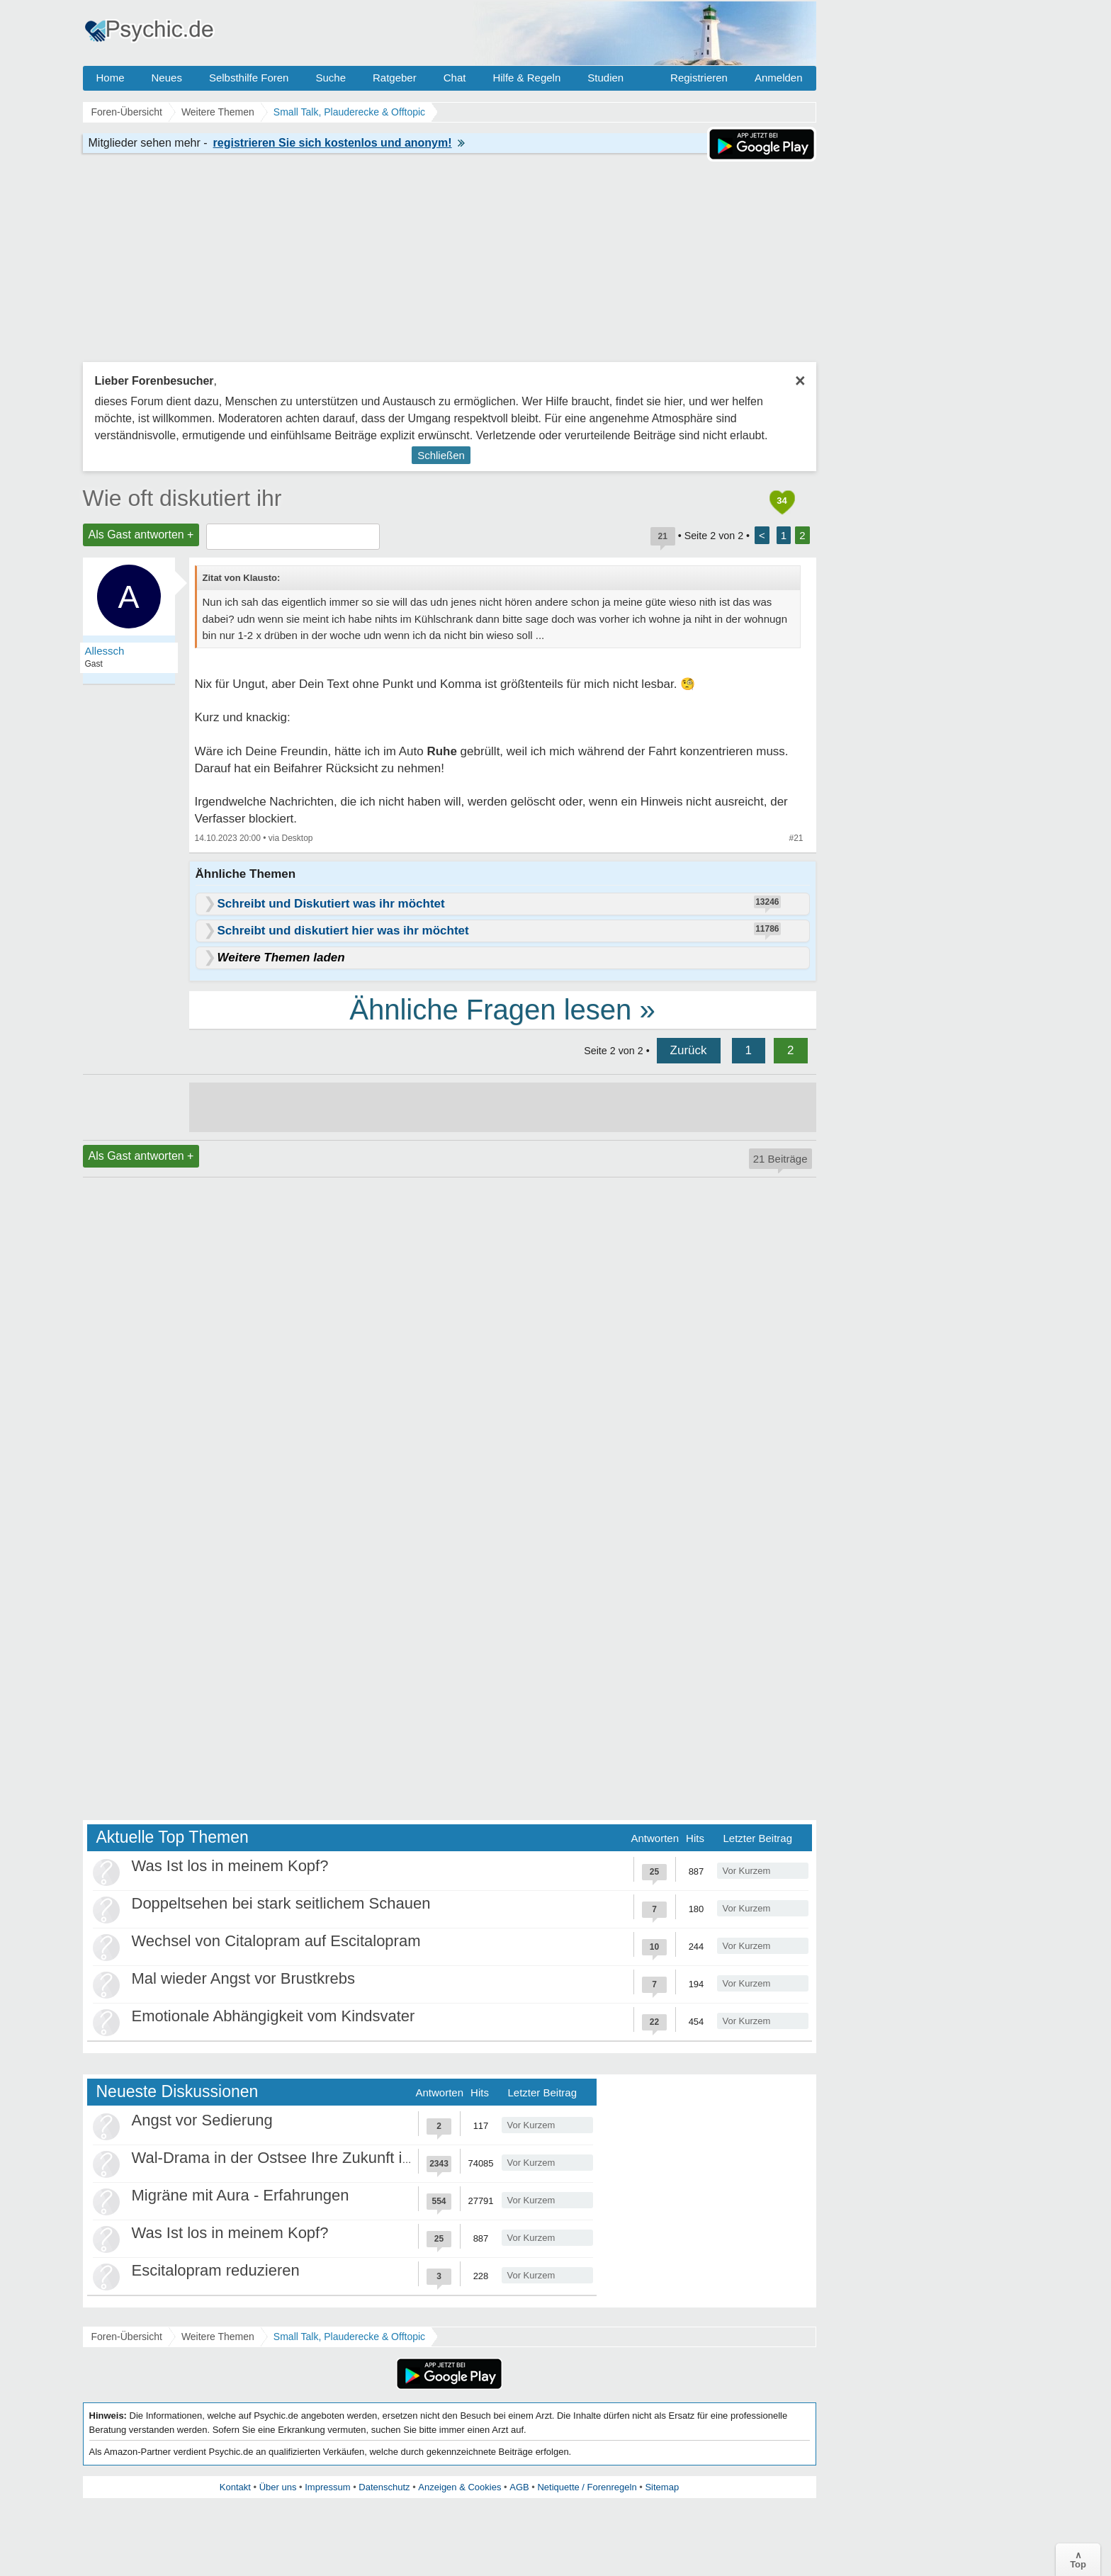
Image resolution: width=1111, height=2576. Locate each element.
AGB (519, 2487)
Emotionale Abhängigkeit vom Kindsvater (273, 2016)
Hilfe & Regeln (526, 78)
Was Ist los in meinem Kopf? (230, 1866)
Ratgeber (395, 78)
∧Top (1078, 2560)
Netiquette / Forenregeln (586, 2487)
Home (110, 78)
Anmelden (779, 78)
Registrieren (699, 78)
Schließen (441, 455)
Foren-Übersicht (126, 2336)
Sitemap (662, 2487)
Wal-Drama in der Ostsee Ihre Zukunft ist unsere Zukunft (327, 2158)
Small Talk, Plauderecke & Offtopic (349, 2336)
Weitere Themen (217, 2336)
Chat (455, 78)
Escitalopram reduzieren (216, 2270)
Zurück (688, 1050)
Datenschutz (384, 2487)
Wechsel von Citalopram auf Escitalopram (276, 1941)
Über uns (278, 2487)
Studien (605, 78)
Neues (167, 78)
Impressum (327, 2487)
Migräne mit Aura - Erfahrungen (240, 2195)
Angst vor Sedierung (202, 2120)
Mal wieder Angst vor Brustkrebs (243, 1978)
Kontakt (235, 2487)
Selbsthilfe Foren (249, 78)
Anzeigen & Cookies (459, 2487)
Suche (330, 78)
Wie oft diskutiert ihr (182, 498)
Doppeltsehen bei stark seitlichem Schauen (281, 1903)
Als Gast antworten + (141, 535)
